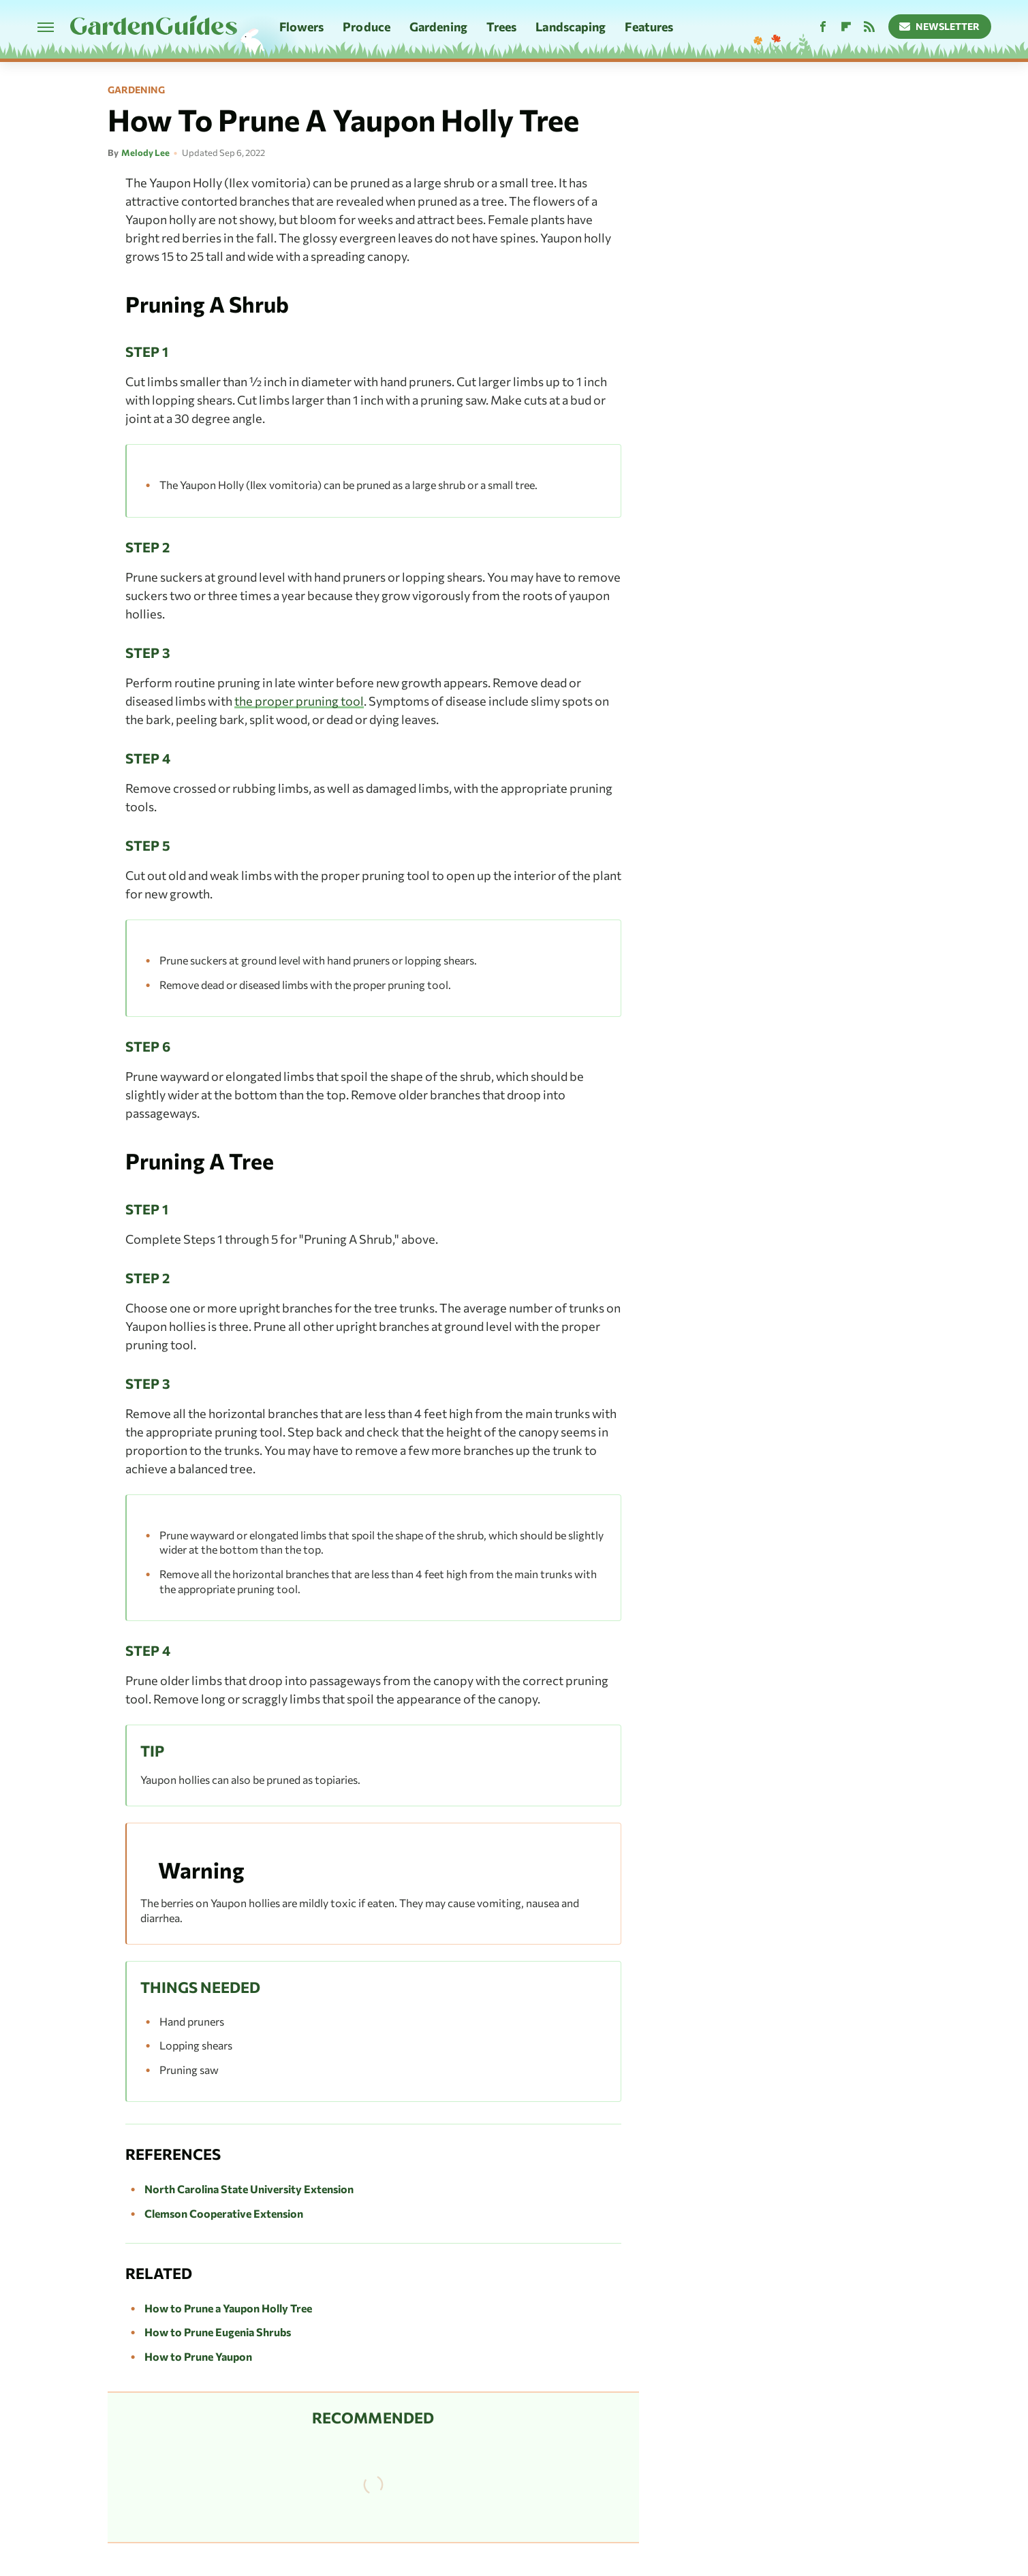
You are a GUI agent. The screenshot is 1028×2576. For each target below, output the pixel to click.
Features (649, 26)
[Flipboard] (846, 27)
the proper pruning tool (299, 700)
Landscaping (570, 26)
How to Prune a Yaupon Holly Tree (228, 2308)
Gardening (438, 26)
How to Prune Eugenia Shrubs (217, 2331)
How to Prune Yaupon (198, 2356)
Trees (501, 26)
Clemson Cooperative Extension (223, 2213)
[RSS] (869, 27)
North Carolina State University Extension (249, 2188)
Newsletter (939, 26)
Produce (366, 26)
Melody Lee (145, 152)
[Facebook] (822, 27)
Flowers (301, 26)
